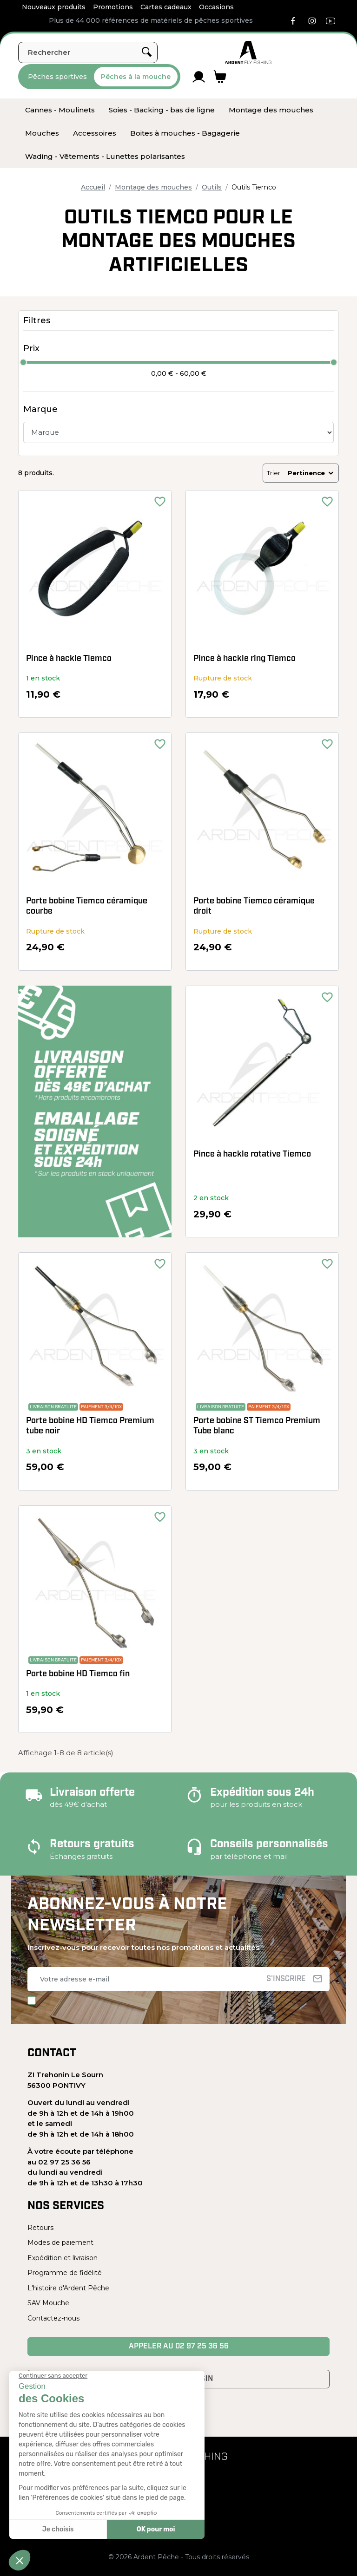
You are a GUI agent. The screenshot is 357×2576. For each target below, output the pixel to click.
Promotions (113, 7)
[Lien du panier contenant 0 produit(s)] (220, 77)
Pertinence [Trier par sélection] (311, 473)
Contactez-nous (53, 2318)
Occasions (216, 7)
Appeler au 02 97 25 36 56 (179, 2346)
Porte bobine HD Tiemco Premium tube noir (90, 1426)
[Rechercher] (88, 52)
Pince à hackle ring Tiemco (244, 658)
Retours (40, 2227)
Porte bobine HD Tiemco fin (78, 1674)
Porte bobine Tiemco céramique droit (254, 906)
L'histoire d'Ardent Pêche (68, 2288)
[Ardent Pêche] (248, 52)
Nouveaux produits (54, 7)
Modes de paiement (60, 2242)
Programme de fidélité (64, 2273)
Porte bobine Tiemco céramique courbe (86, 906)
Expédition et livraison (62, 2258)
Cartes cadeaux (166, 7)
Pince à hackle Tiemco (69, 658)
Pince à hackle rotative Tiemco (252, 1154)
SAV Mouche (48, 2303)
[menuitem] (60, 110)
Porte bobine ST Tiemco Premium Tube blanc (256, 1426)
